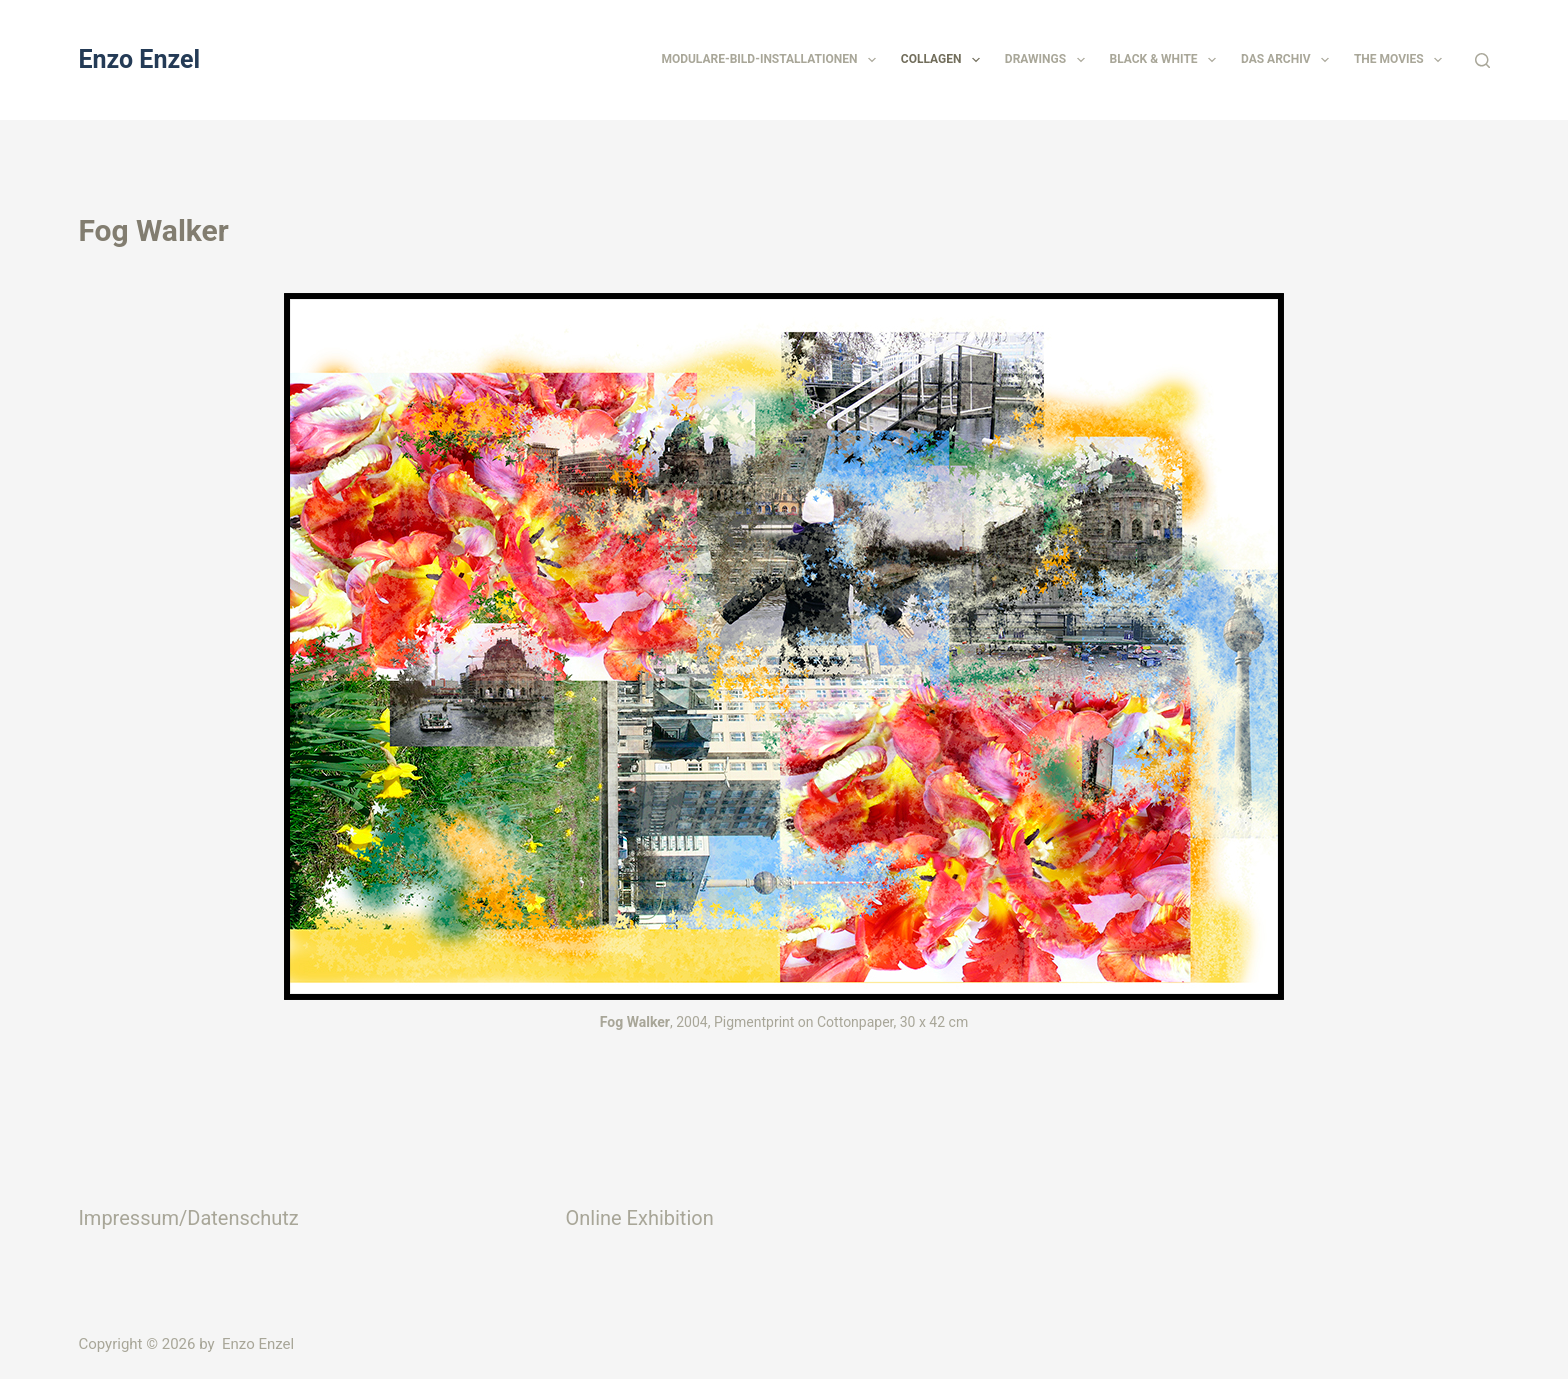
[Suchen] (1482, 60)
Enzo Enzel (139, 59)
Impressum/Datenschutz (188, 1218)
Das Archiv (1289, 60)
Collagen (944, 60)
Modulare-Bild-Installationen (772, 60)
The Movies (1402, 60)
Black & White (1167, 60)
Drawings (1049, 60)
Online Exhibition (639, 1218)
